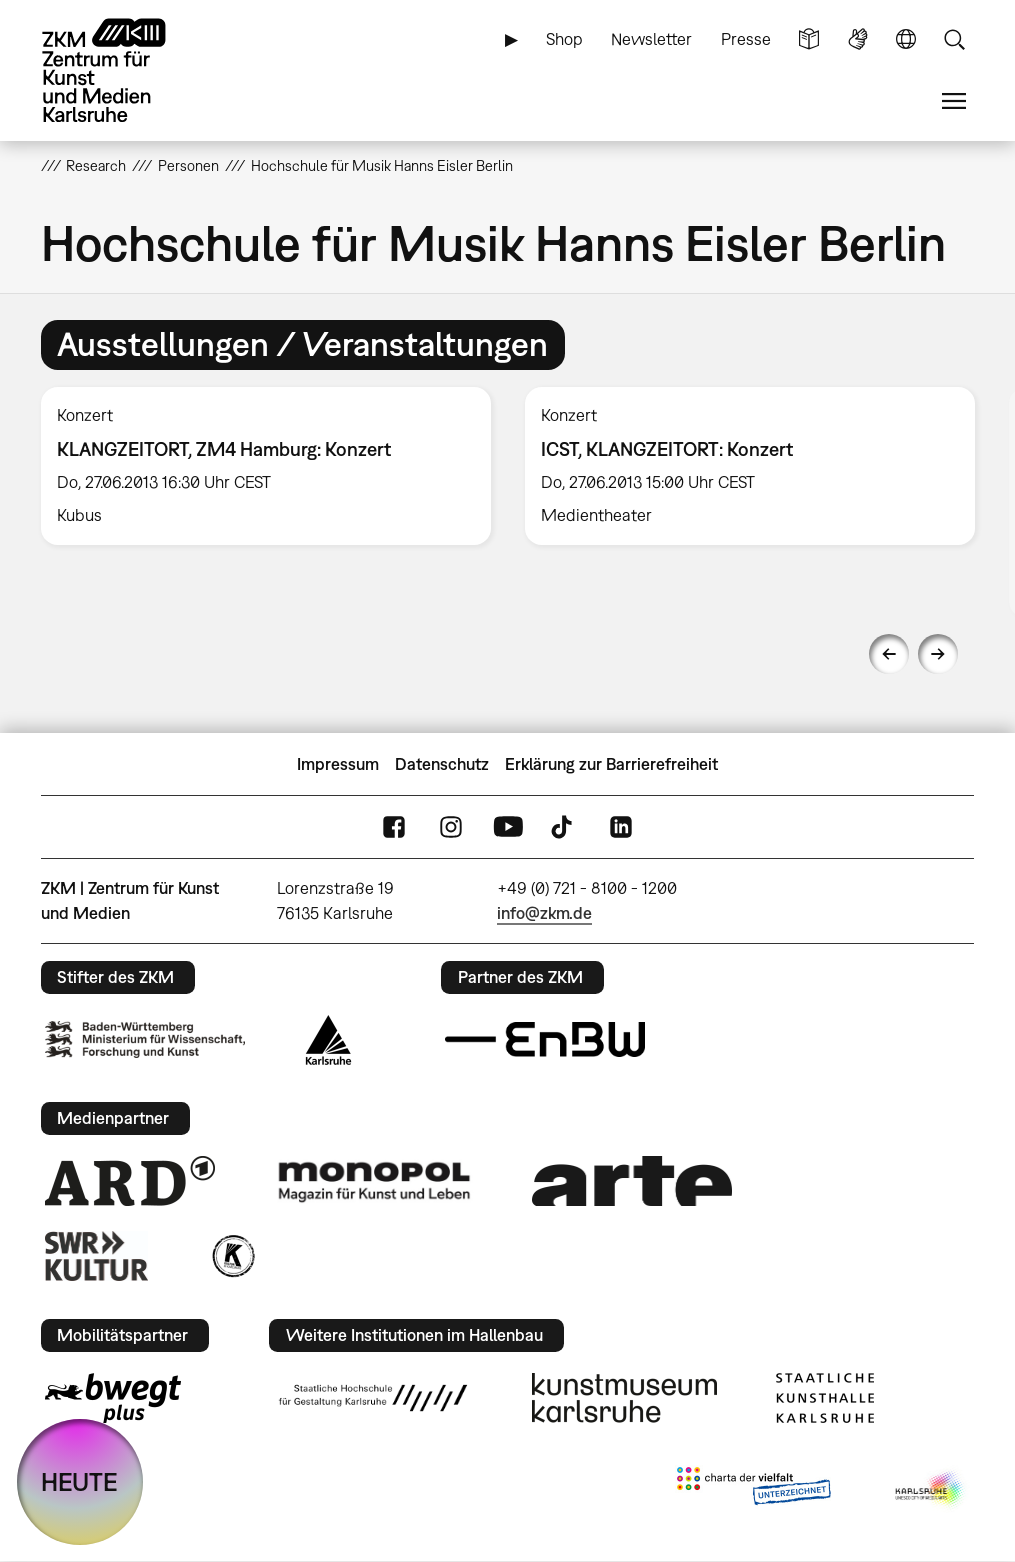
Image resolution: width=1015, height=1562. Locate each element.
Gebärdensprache (858, 39)
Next (938, 654)
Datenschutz (442, 764)
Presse (746, 39)
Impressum (338, 764)
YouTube (508, 826)
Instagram (451, 826)
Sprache (906, 39)
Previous (889, 654)
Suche (954, 39)
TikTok (564, 826)
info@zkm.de (544, 913)
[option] (266, 466)
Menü (954, 101)
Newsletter (651, 39)
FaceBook (394, 826)
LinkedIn (621, 826)
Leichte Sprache (809, 39)
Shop (564, 39)
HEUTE (79, 1481)
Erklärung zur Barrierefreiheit (611, 764)
